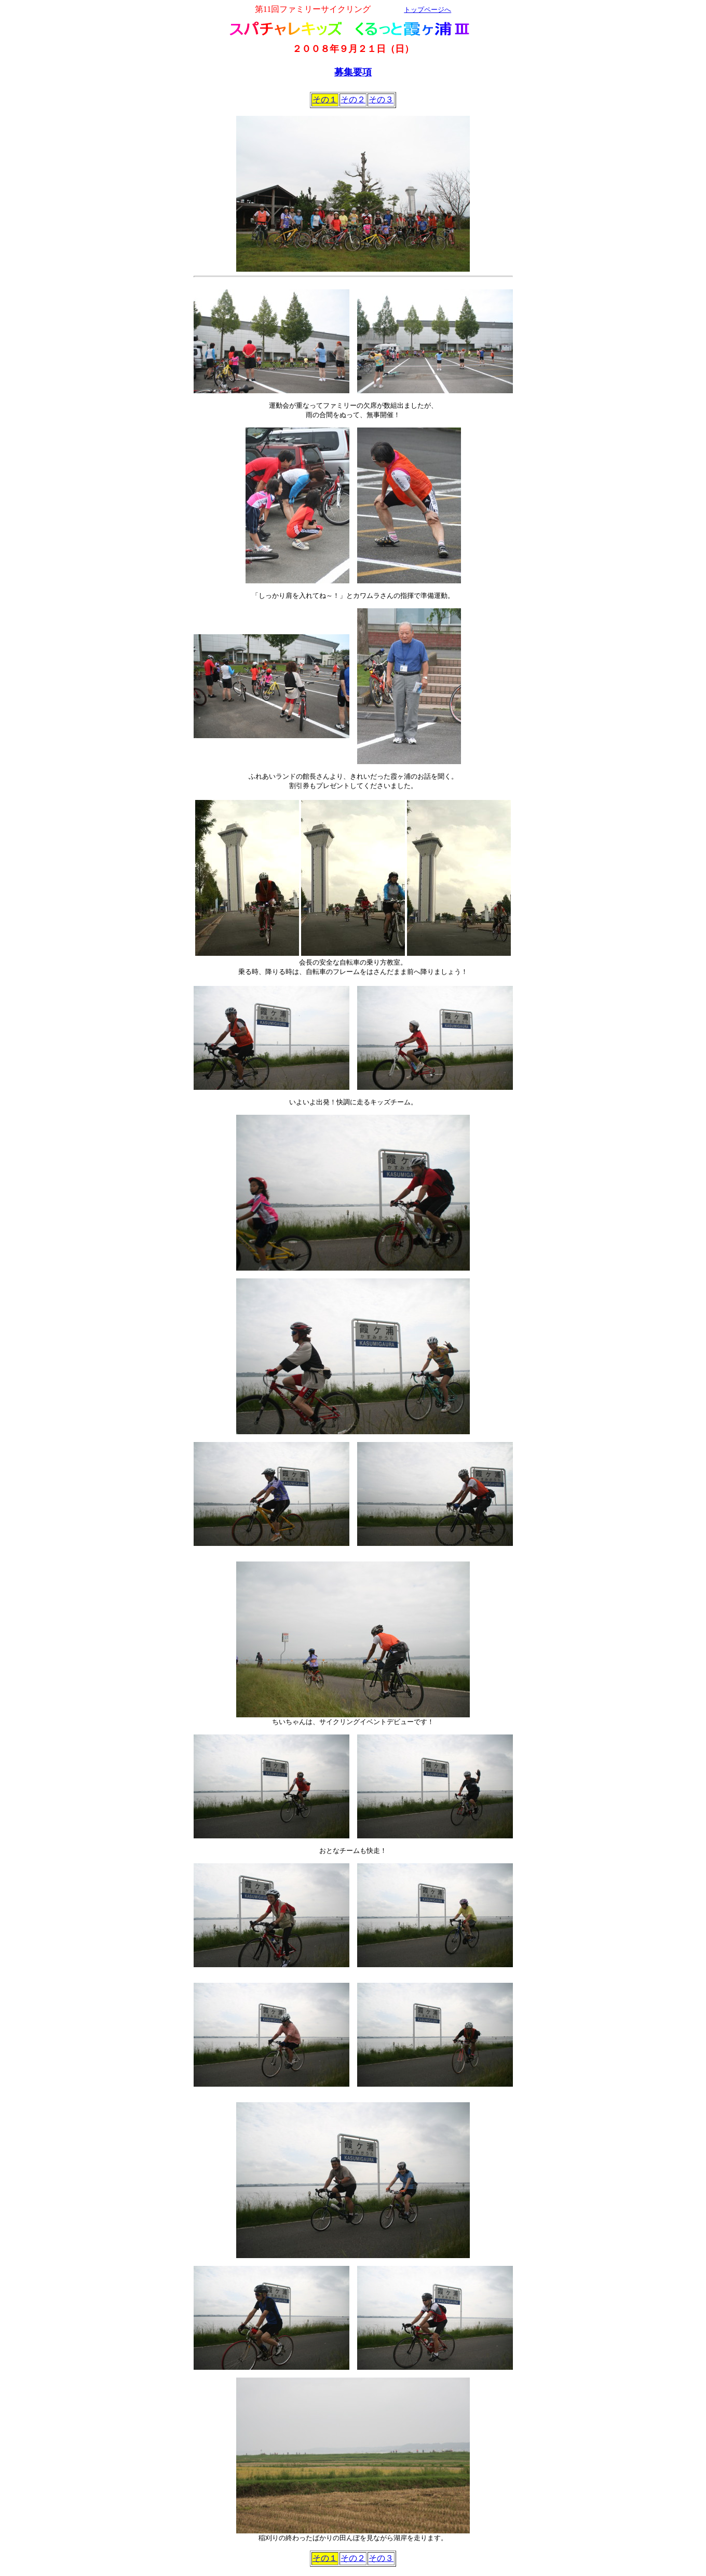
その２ (353, 99)
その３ (381, 99)
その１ (325, 99)
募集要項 (353, 72)
